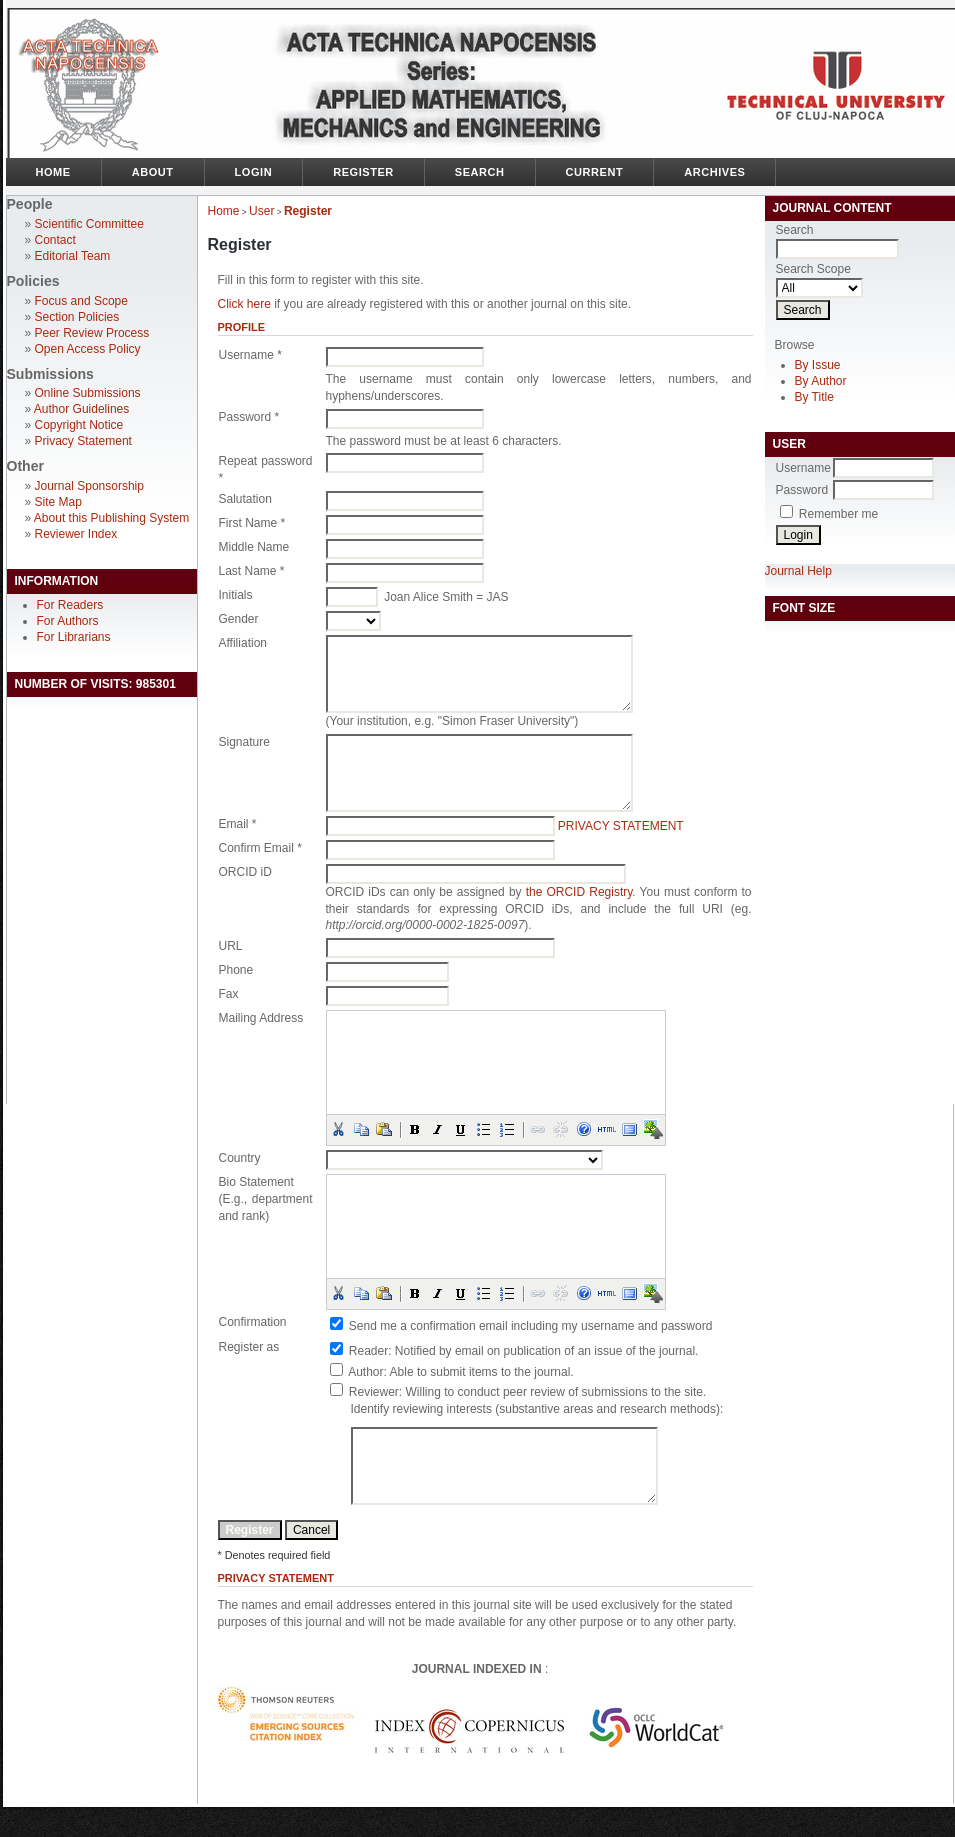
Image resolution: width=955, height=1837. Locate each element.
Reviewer (374, 1392)
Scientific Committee (89, 224)
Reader (368, 1351)
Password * (249, 417)
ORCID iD (245, 872)
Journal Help (798, 571)
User (261, 211)
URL (231, 946)
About (153, 172)
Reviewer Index (76, 534)
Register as (249, 1347)
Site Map (58, 502)
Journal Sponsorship (89, 486)
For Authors (68, 621)
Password (802, 490)
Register (363, 172)
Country (240, 1158)
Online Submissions (88, 393)
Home (53, 172)
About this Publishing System (111, 518)
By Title (814, 397)
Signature (244, 742)
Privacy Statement (83, 441)
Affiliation (243, 643)
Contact (55, 240)
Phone (236, 970)
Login (254, 172)
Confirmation (253, 1322)
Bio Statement (256, 1182)
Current (595, 172)
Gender (239, 619)
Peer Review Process (92, 333)
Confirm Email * (260, 848)
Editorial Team (73, 256)
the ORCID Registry (579, 892)
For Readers (70, 605)
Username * (250, 355)
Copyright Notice (79, 425)
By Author (821, 381)
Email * (238, 824)
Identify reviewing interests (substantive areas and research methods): (537, 1409)
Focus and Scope (81, 301)
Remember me (838, 514)
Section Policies (77, 317)
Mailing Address (261, 1018)
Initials (236, 595)
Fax (229, 994)
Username (803, 468)
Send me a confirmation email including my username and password (531, 1326)
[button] (338, 1129)
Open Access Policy (88, 349)
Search (480, 172)
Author (365, 1372)
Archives (714, 172)
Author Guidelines (81, 409)
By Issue (818, 365)
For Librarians (74, 637)
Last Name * (252, 571)
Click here (244, 304)
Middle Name (254, 547)
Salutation (245, 499)
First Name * (252, 523)
